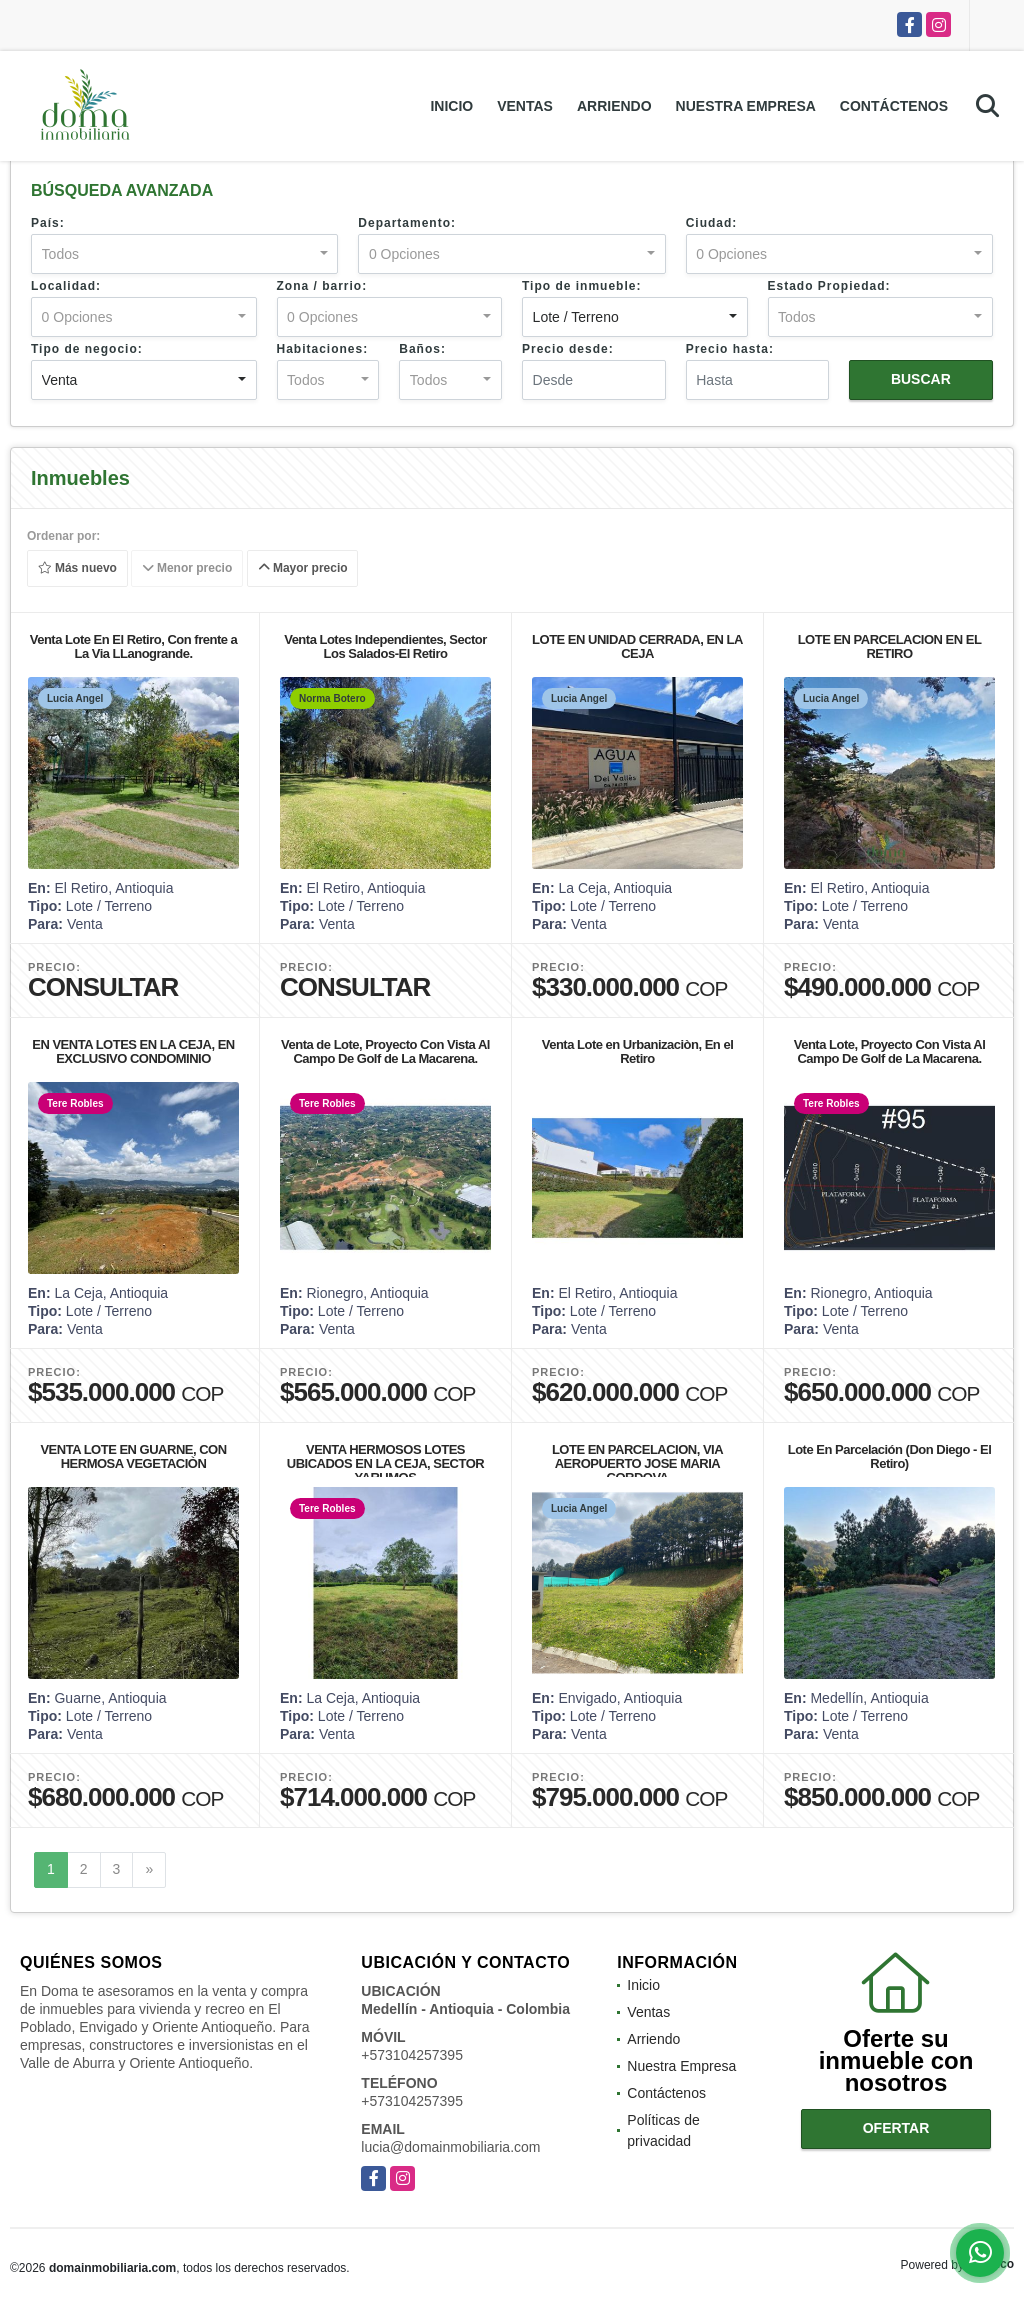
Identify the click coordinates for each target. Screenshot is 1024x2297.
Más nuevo (77, 569)
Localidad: (66, 286)
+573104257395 (412, 2055)
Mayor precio (303, 569)
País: (48, 223)
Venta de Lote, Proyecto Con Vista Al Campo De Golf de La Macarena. (385, 1051)
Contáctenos (894, 106)
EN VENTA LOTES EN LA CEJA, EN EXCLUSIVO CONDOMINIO (133, 1051)
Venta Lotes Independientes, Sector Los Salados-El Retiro (385, 646)
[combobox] (184, 254)
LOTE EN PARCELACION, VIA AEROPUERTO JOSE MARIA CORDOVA (637, 1463)
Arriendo (614, 106)
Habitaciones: (323, 349)
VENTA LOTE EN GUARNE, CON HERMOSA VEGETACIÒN (133, 1456)
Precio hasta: (730, 349)
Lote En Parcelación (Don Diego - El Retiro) (890, 1456)
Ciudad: (712, 223)
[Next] (149, 1870)
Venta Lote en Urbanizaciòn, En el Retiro (638, 1051)
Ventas (525, 106)
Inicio (451, 106)
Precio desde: (568, 349)
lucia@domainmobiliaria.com (450, 2147)
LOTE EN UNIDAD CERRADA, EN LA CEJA (637, 646)
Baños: (422, 349)
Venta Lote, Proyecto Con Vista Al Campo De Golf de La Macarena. (890, 1051)
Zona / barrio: (322, 286)
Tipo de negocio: (87, 349)
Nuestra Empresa (746, 106)
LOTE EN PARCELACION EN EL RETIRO (890, 646)
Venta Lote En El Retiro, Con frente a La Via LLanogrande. (134, 646)
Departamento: (407, 223)
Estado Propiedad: (829, 286)
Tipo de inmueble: (581, 286)
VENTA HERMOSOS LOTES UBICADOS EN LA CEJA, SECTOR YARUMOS (385, 1463)
